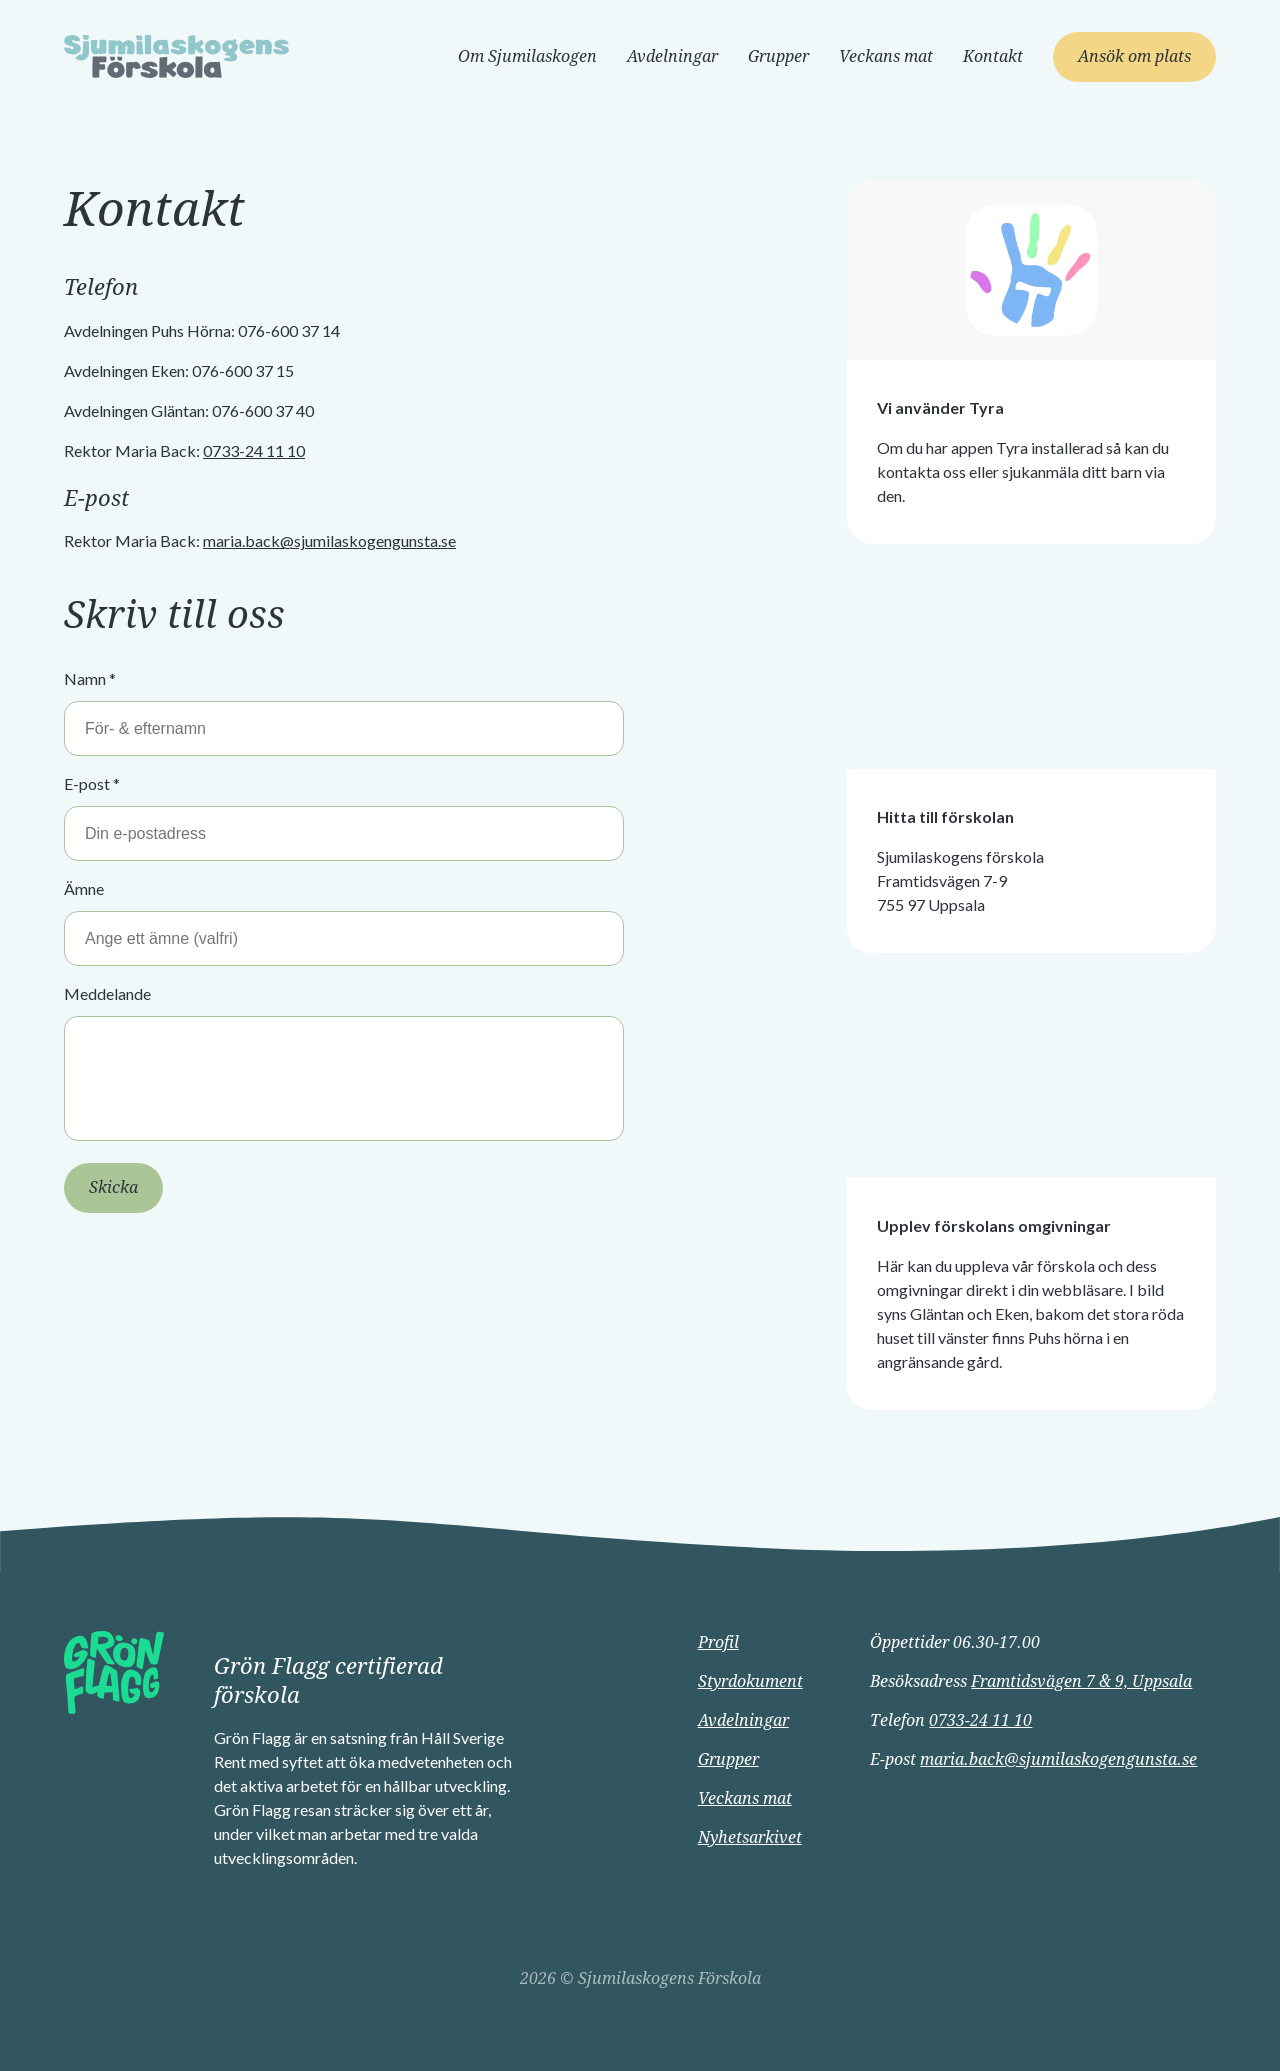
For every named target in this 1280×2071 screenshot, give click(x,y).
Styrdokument (750, 1681)
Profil (718, 1642)
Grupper (778, 56)
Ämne (84, 888)
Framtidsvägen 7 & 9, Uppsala (1081, 1681)
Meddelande (107, 993)
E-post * (92, 783)
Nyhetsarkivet (750, 1837)
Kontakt (993, 56)
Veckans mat (886, 56)
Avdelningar (672, 56)
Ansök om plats (1134, 56)
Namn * (90, 678)
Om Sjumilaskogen (527, 56)
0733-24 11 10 (254, 450)
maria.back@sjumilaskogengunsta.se (329, 540)
